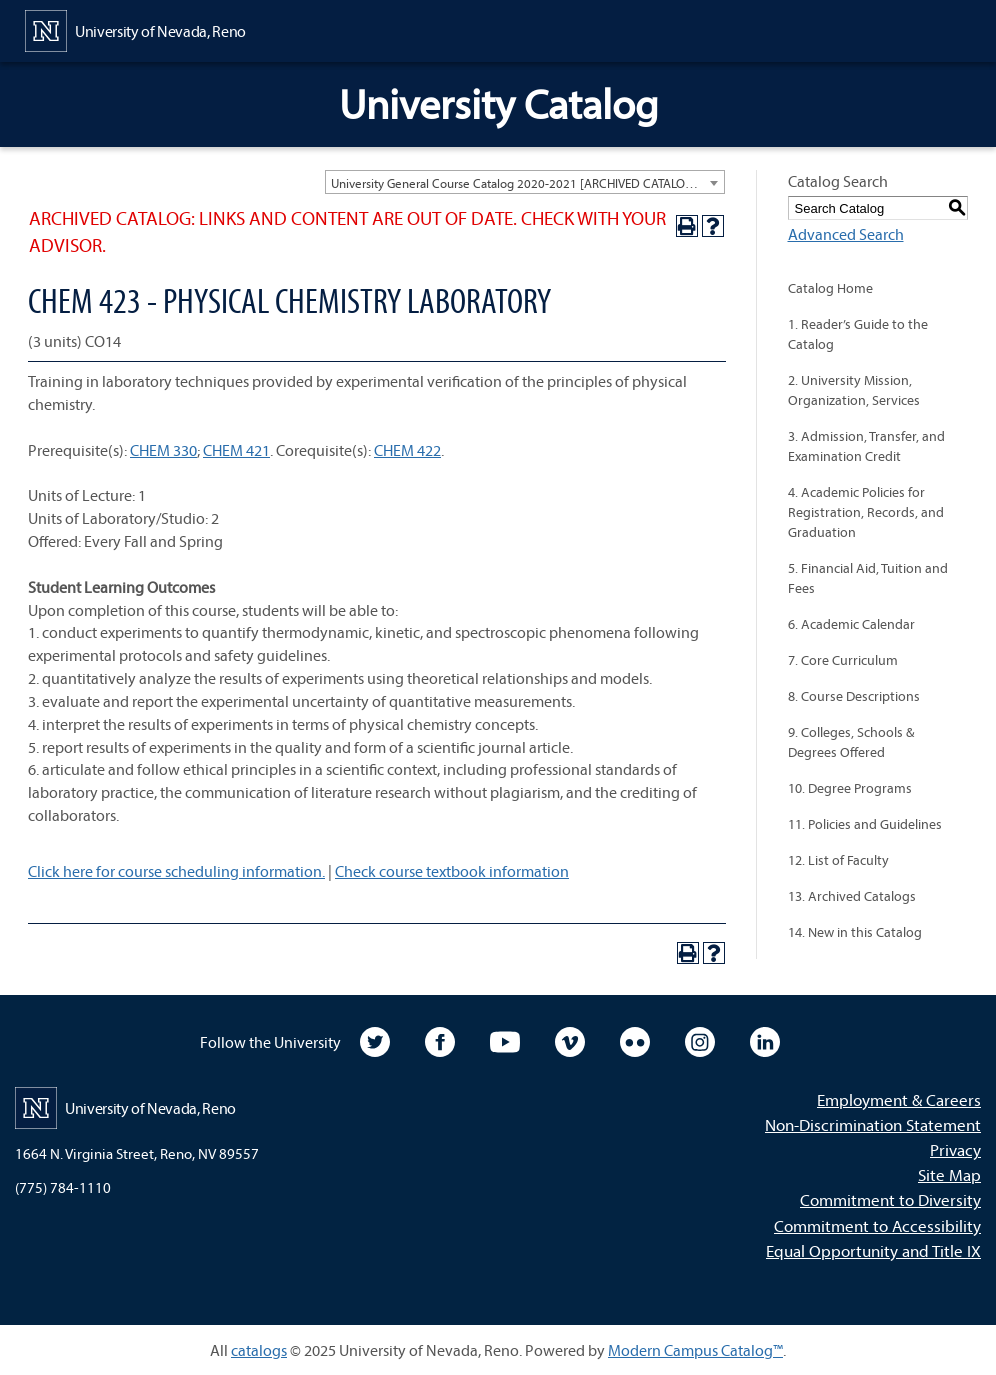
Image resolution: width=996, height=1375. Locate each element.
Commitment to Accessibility (877, 1225)
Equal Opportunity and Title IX (873, 1250)
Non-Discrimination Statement (873, 1124)
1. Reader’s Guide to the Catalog (858, 334)
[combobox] (525, 182)
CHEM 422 (407, 450)
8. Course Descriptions (854, 696)
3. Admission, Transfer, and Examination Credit (866, 446)
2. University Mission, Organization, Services (854, 390)
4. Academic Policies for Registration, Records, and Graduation (866, 512)
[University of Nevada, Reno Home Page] (135, 29)
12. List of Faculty (838, 860)
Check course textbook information (452, 871)
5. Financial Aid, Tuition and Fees (868, 578)
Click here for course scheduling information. (176, 871)
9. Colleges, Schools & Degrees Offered (851, 742)
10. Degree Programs (850, 788)
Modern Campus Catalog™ (695, 1350)
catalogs (259, 1350)
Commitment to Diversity (890, 1199)
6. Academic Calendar (851, 624)
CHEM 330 (163, 450)
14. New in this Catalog (855, 932)
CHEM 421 (236, 450)
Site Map (949, 1174)
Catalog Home (830, 288)
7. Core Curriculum (843, 660)
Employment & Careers (899, 1099)
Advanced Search (846, 234)
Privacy (955, 1149)
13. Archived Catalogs (852, 896)
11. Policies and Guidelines (865, 824)
